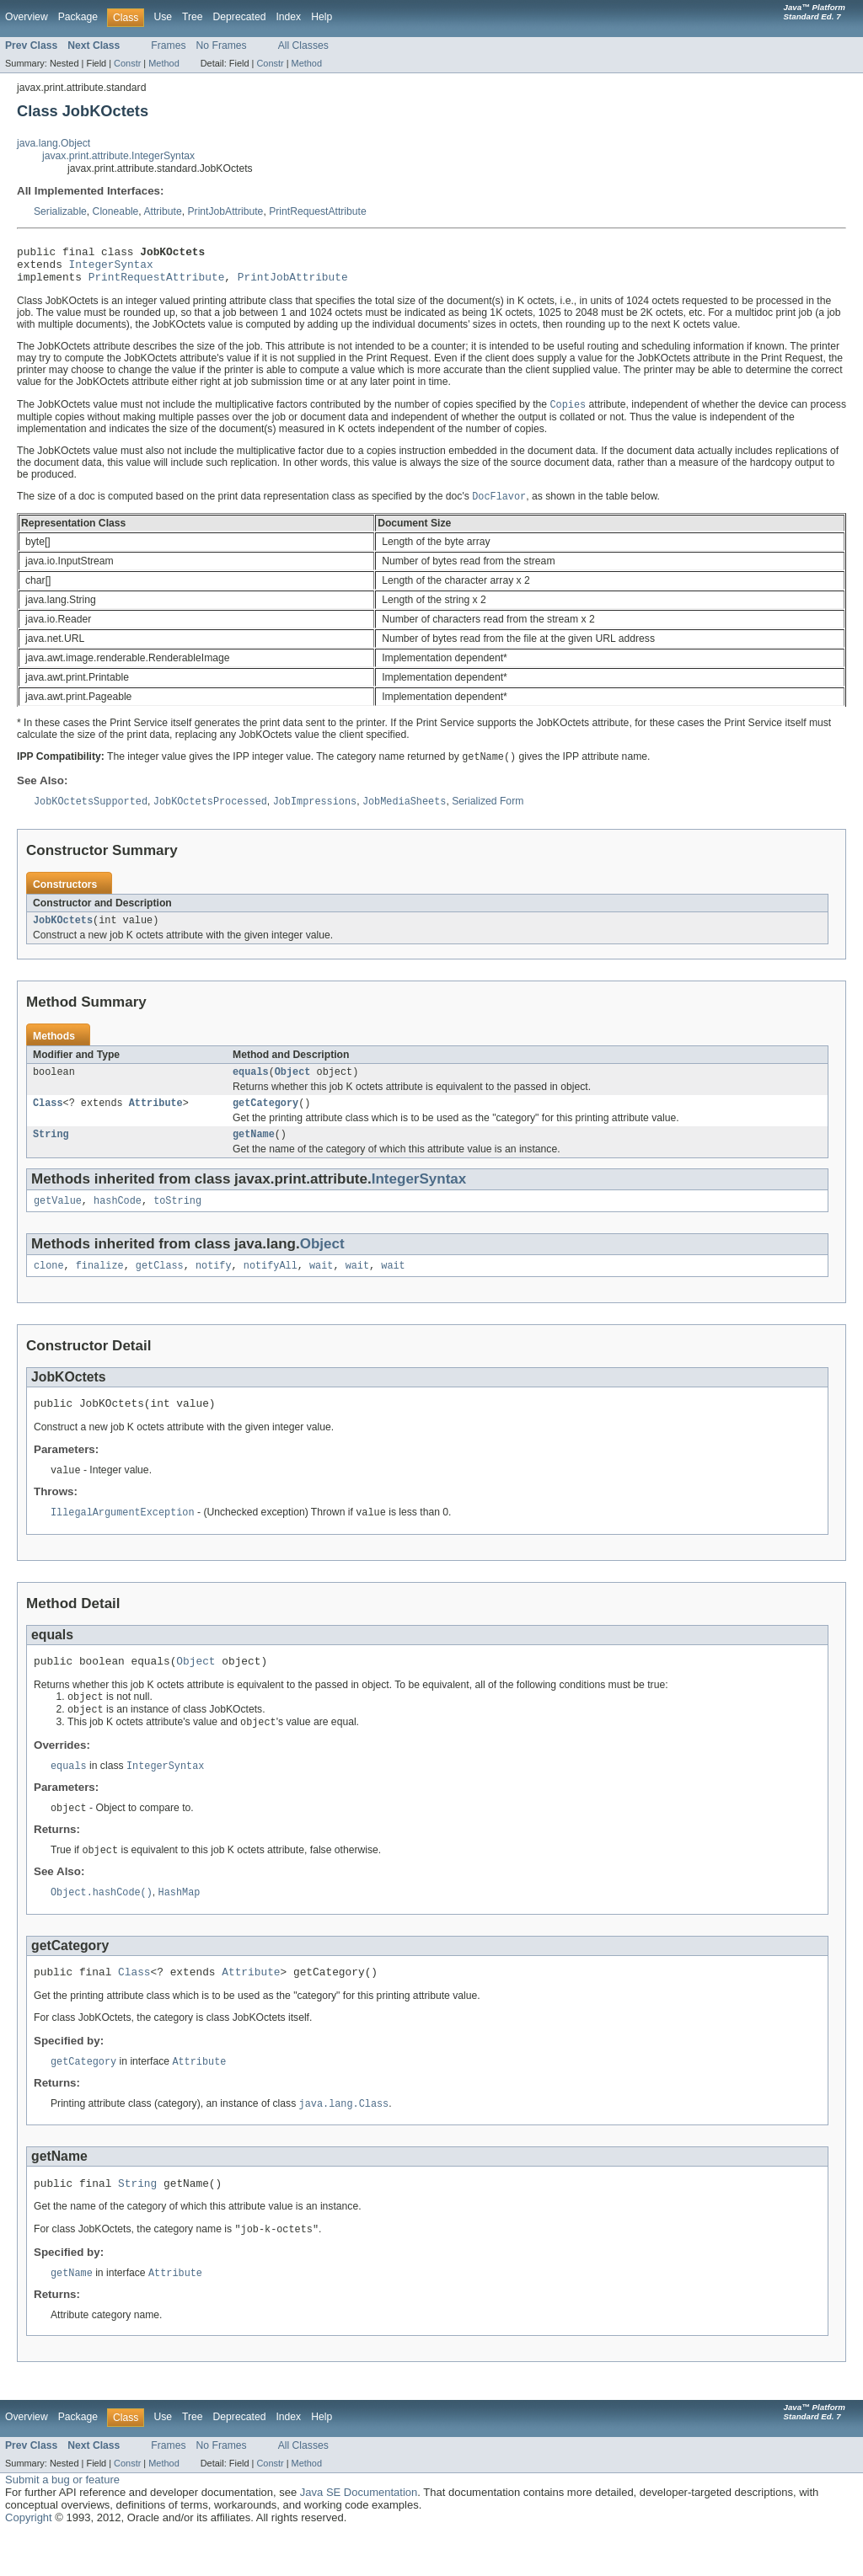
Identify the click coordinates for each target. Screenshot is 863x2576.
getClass (160, 1286)
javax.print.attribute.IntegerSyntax (118, 156)
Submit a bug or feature (62, 2521)
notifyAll (270, 1286)
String (51, 1151)
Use (162, 17)
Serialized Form (487, 813)
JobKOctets (63, 932)
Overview (26, 17)
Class (48, 1118)
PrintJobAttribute (226, 211)
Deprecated (239, 17)
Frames (168, 45)
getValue (58, 1220)
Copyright (28, 2559)
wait (321, 1286)
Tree (192, 17)
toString (177, 1220)
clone (49, 1286)
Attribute (162, 211)
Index (288, 17)
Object (293, 1086)
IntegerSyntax (111, 268)
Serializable (60, 211)
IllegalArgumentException (123, 1537)
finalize (100, 1286)
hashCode (118, 1220)
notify (214, 1286)
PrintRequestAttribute (318, 211)
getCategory (265, 1118)
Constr (127, 63)
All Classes (303, 45)
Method (163, 63)
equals (251, 1086)
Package (78, 17)
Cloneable (116, 211)
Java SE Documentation (358, 2534)
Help (321, 17)
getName (254, 1151)
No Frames (221, 45)
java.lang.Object (53, 143)
